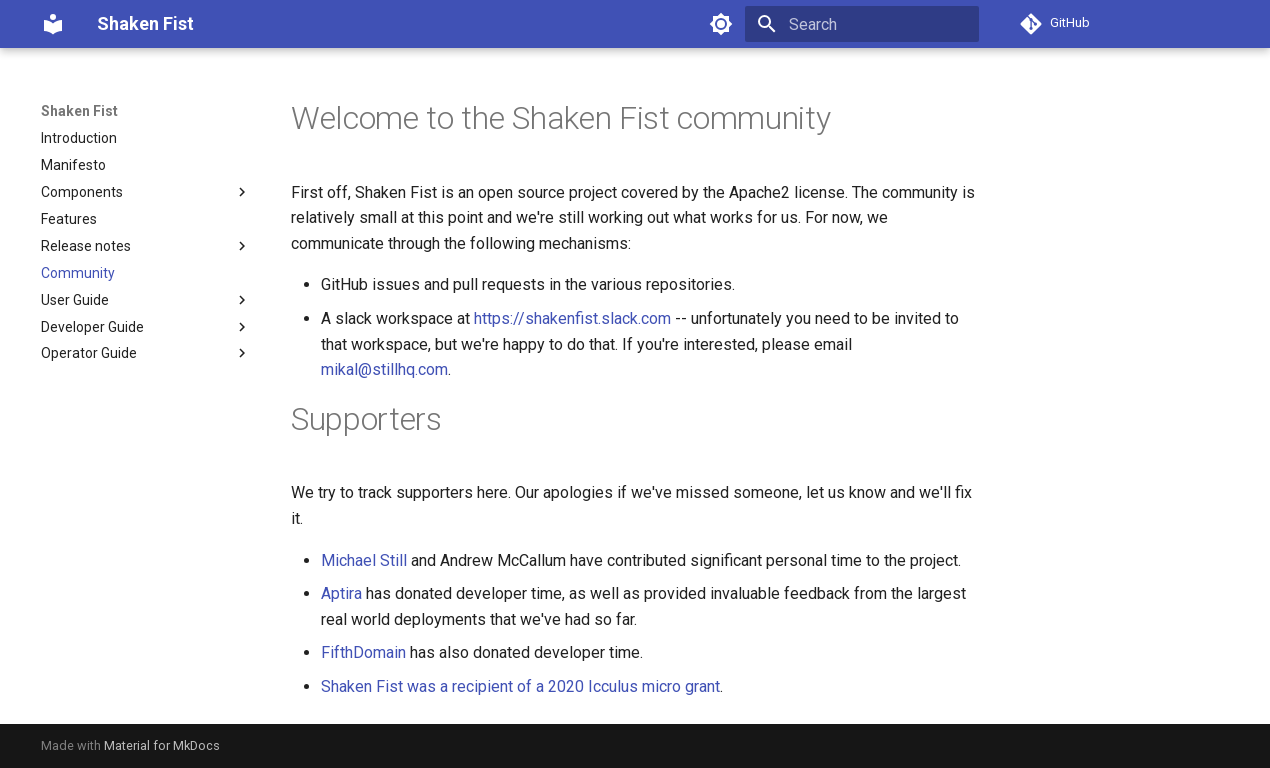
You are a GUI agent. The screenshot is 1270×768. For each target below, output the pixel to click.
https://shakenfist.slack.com (572, 318)
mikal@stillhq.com (384, 369)
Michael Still (364, 560)
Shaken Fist (79, 111)
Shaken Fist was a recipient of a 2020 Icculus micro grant (520, 686)
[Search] (862, 24)
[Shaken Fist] (53, 24)
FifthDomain (363, 652)
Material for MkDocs (162, 745)
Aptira (341, 593)
